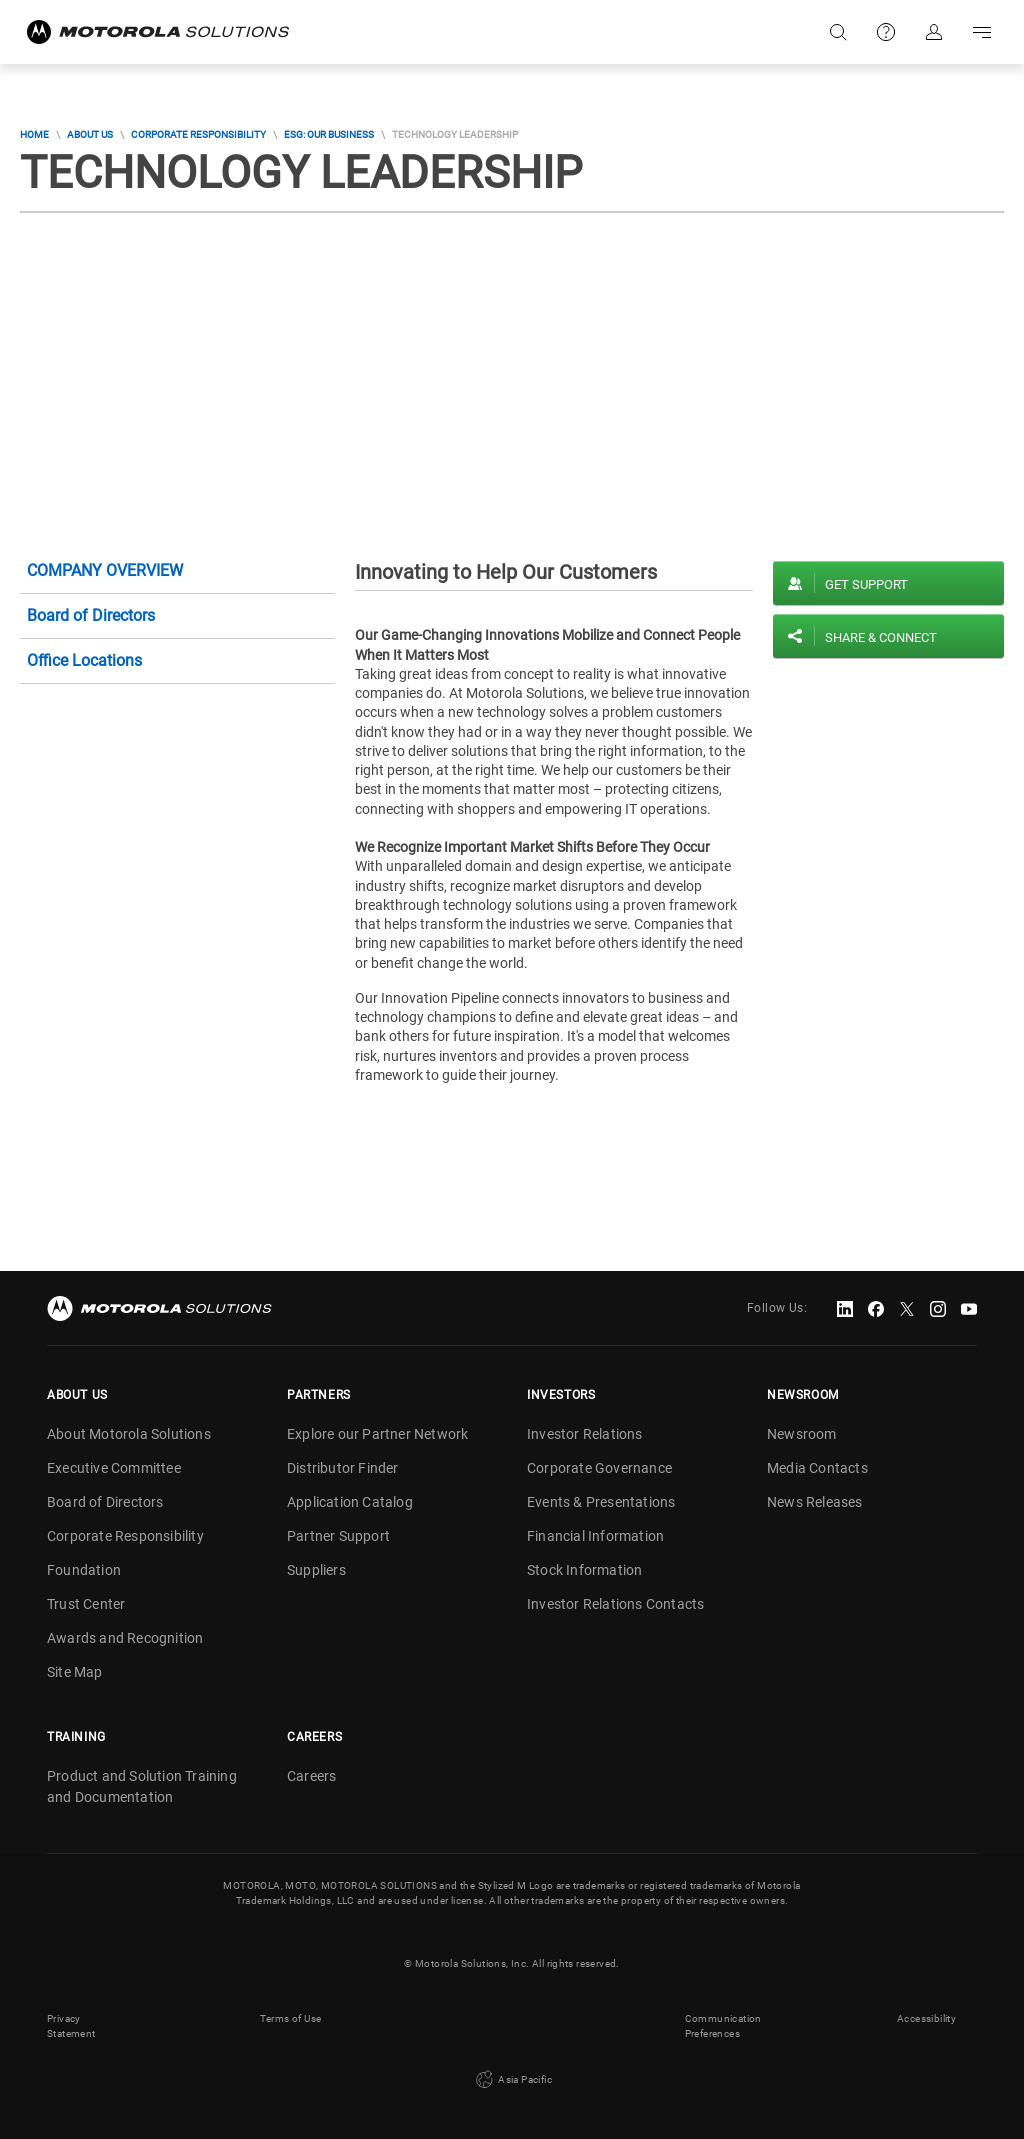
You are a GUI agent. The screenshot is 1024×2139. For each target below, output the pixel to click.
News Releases (815, 1502)
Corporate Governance (599, 1468)
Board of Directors (91, 615)
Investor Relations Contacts (615, 1604)
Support (886, 32)
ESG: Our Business (329, 134)
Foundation (84, 1570)
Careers (311, 1776)
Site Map (75, 1672)
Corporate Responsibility (198, 134)
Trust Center (86, 1604)
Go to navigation (982, 32)
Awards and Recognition (125, 1638)
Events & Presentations (601, 1502)
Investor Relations (585, 1434)
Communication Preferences (723, 2026)
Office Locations (84, 660)
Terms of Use (291, 2018)
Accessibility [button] (926, 2018)
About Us (90, 134)
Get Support (866, 584)
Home (34, 134)
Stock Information (584, 1570)
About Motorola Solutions (129, 1434)
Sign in (934, 32)
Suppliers (316, 1570)
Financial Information (595, 1536)
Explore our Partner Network (377, 1434)
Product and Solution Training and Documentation (142, 1786)
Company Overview (105, 570)
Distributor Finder (343, 1468)
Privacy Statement (71, 2026)
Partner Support (338, 1536)
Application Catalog (350, 1502)
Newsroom (802, 1434)
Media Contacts (817, 1468)
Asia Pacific (512, 2080)
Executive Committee (114, 1468)
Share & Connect (881, 637)
